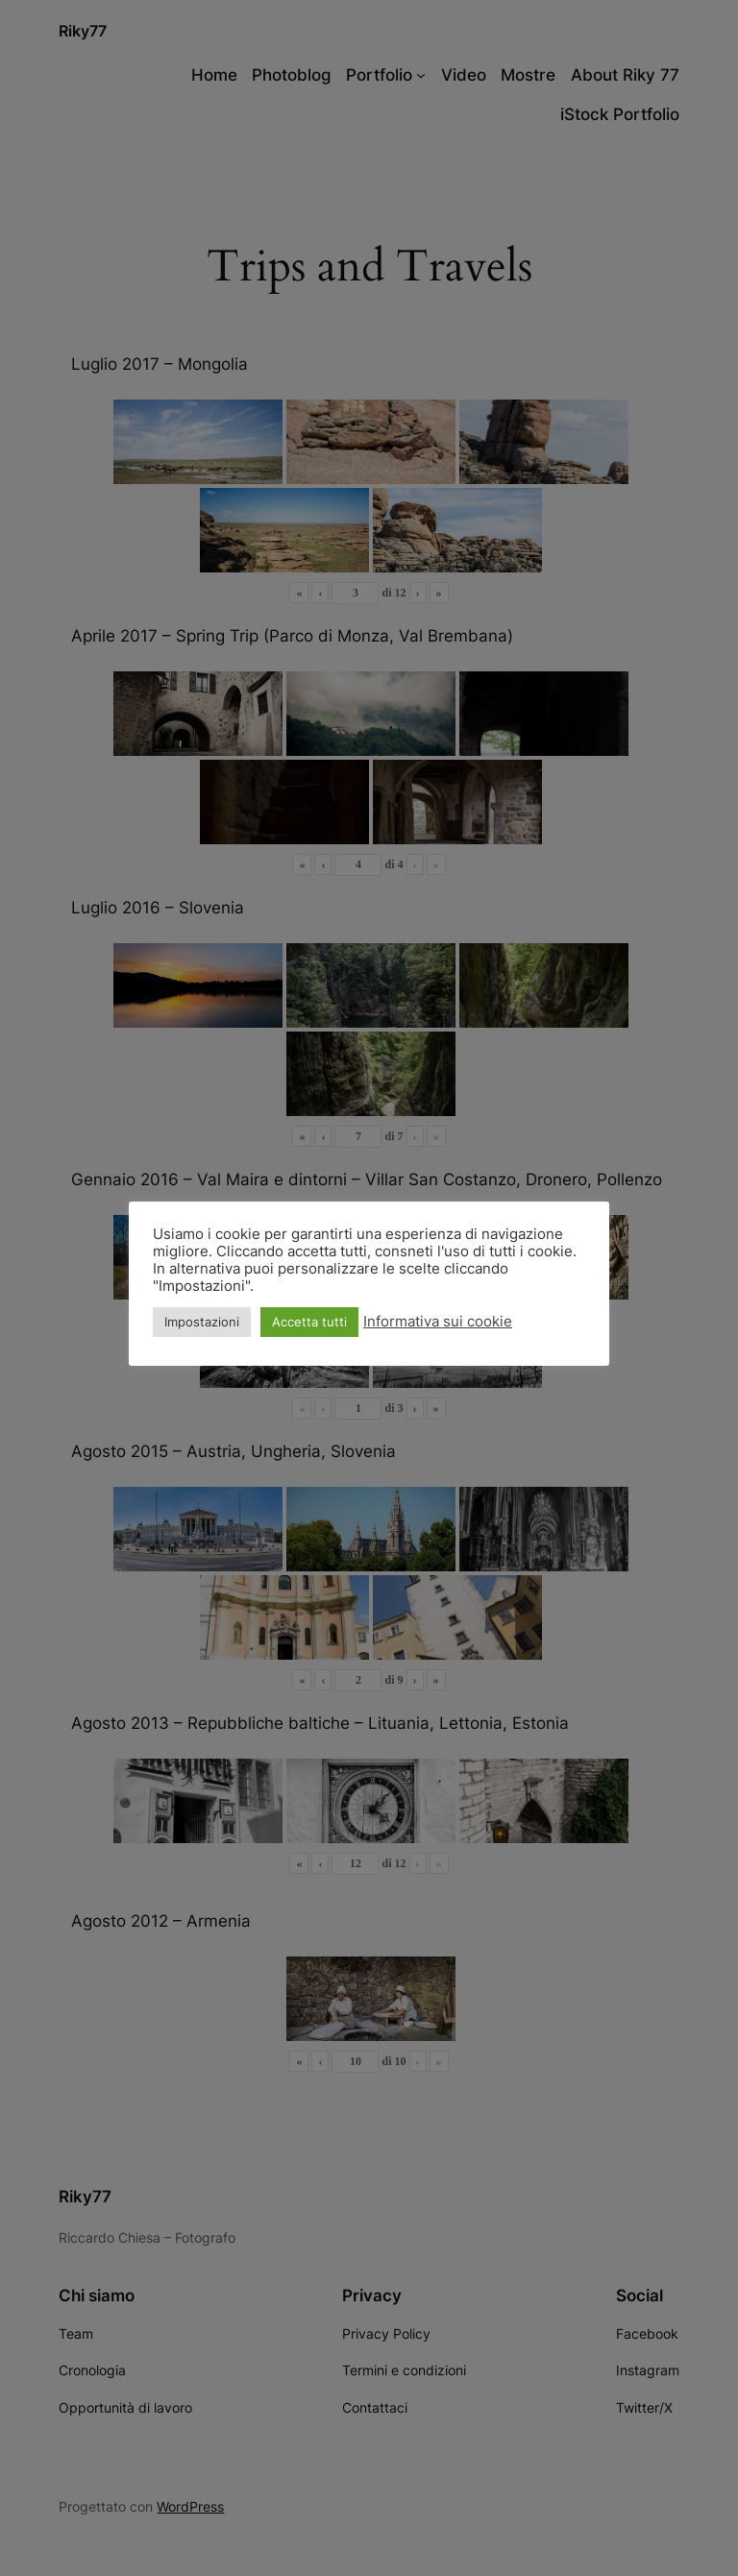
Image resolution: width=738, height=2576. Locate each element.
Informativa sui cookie (437, 1321)
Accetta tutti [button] (309, 1321)
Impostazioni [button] (201, 1321)
